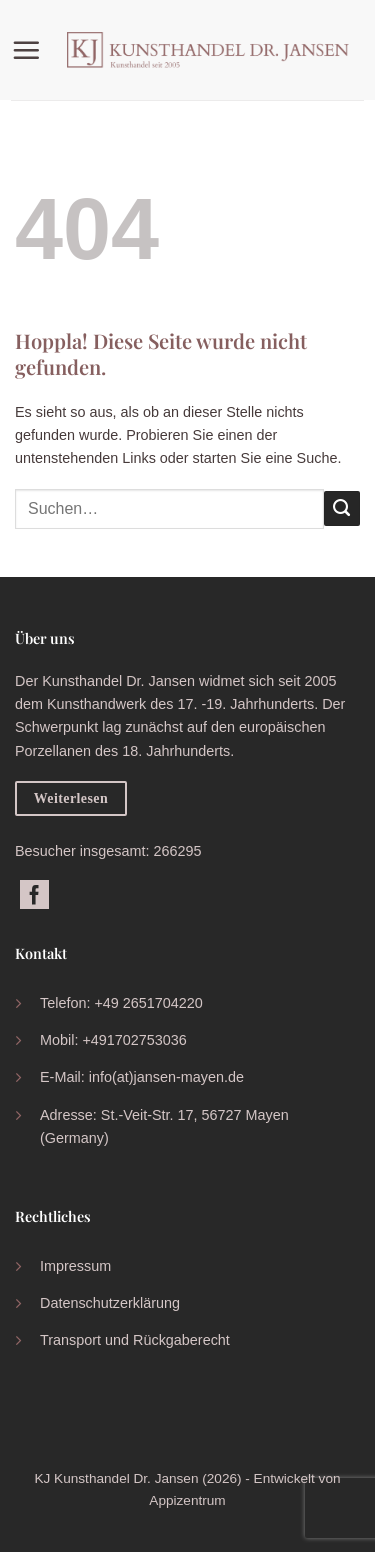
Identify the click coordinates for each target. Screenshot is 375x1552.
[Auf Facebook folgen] (34, 896)
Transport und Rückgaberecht (135, 1340)
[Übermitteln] (342, 509)
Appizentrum (187, 1500)
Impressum (75, 1266)
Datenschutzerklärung (110, 1303)
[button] (31, 50)
